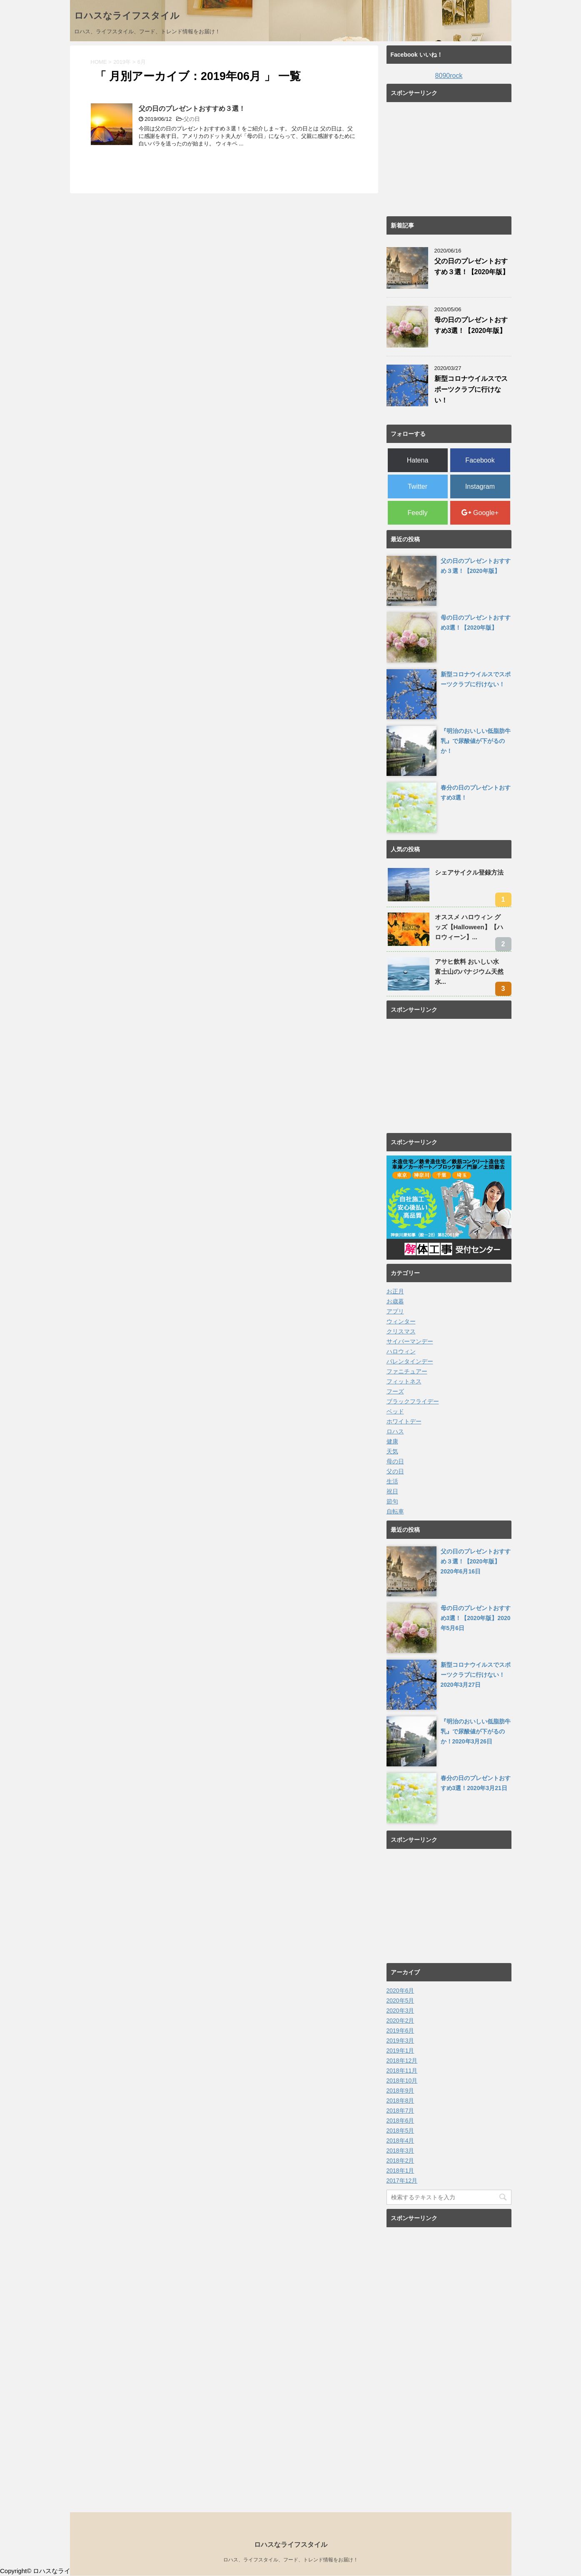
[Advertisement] (449, 158)
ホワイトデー (404, 1421)
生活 (392, 1481)
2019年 (122, 62)
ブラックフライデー (413, 1401)
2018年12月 (402, 2060)
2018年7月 (400, 2110)
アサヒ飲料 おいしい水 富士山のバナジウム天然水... (469, 971)
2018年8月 (400, 2100)
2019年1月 (400, 2050)
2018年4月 (400, 2140)
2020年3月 (400, 2010)
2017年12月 (402, 2180)
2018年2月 (400, 2160)
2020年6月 (400, 1990)
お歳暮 (395, 1301)
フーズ (395, 1391)
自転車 (395, 1511)
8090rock (449, 75)
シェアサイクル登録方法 (469, 872)
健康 (392, 1441)
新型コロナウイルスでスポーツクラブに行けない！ (471, 389)
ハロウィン (401, 1351)
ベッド (395, 1411)
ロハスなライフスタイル (127, 16)
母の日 (395, 1461)
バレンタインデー (410, 1361)
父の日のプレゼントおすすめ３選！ (192, 108)
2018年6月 (400, 2120)
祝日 (392, 1491)
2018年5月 (400, 2130)
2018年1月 (400, 2170)
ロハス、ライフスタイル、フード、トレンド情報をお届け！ (290, 2560)
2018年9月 (400, 2090)
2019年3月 (400, 2040)
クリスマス (401, 1331)
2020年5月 (400, 2000)
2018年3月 (400, 2150)
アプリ (395, 1311)
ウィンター (401, 1321)
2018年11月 (402, 2070)
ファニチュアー (407, 1371)
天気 (392, 1451)
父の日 (192, 119)
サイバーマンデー (410, 1341)
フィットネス (404, 1381)
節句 (392, 1501)
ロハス (395, 1431)
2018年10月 (402, 2080)
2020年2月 (400, 2020)
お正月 (395, 1291)
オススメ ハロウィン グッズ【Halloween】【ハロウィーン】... (469, 926)
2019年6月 (400, 2030)
